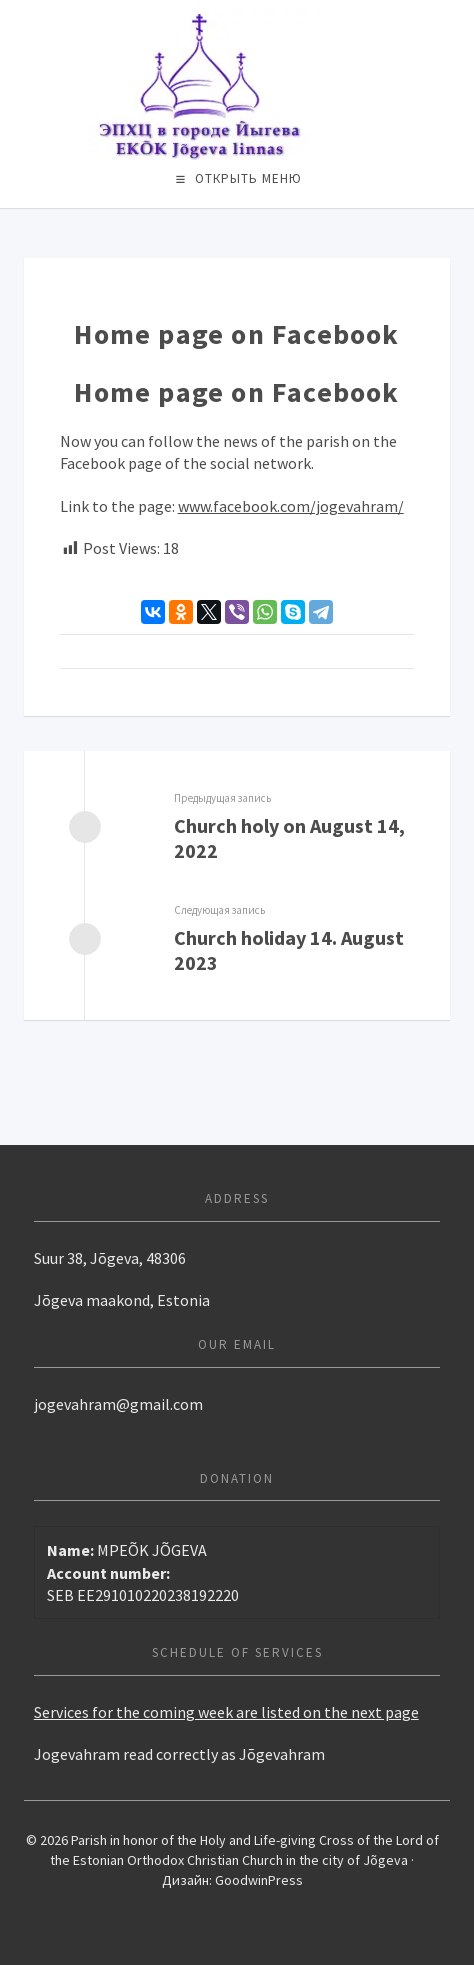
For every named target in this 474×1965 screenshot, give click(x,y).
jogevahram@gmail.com (118, 1404)
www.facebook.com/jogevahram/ (291, 506)
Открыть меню (248, 178)
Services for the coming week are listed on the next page (226, 1712)
